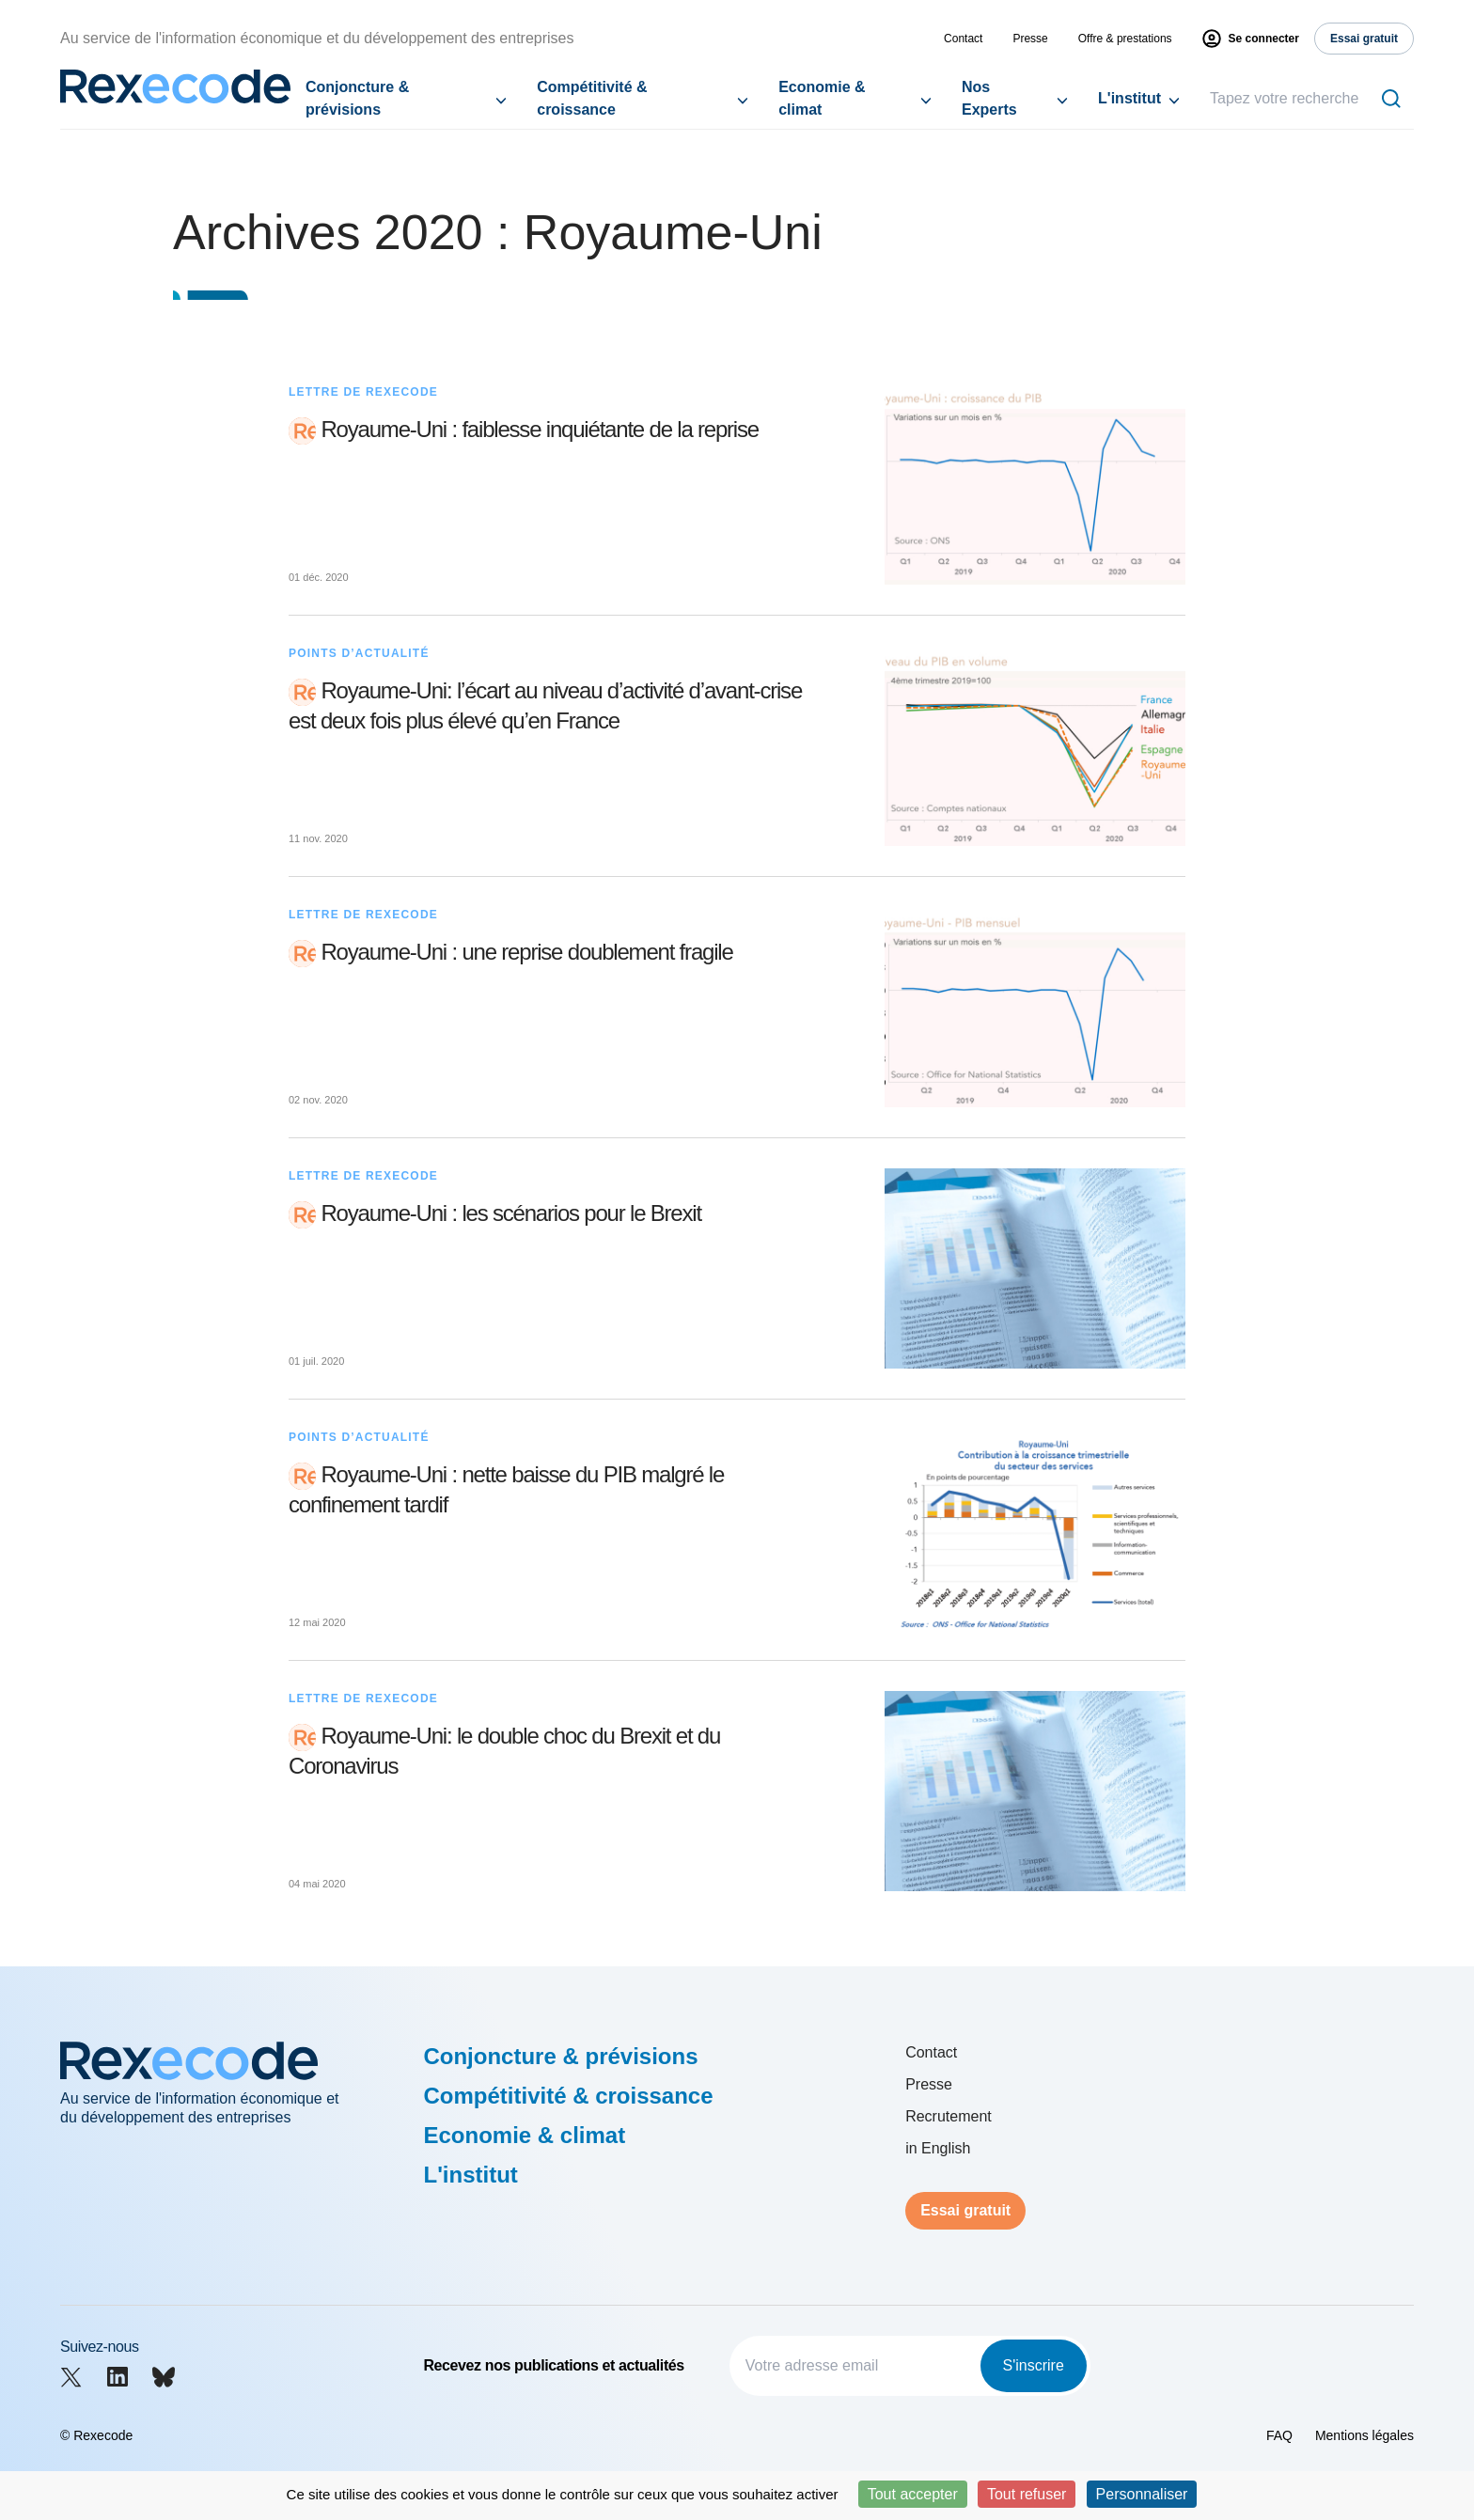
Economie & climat (821, 98)
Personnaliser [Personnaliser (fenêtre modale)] (1142, 2494)
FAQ (1279, 2435)
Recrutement (948, 2116)
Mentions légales (1364, 2435)
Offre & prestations (1125, 38)
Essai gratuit (965, 2210)
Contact (963, 38)
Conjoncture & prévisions (357, 98)
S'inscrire (1033, 2365)
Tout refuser (1026, 2494)
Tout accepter (913, 2494)
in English (937, 2148)
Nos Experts (989, 98)
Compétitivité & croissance (592, 98)
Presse (1029, 38)
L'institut (1129, 98)
